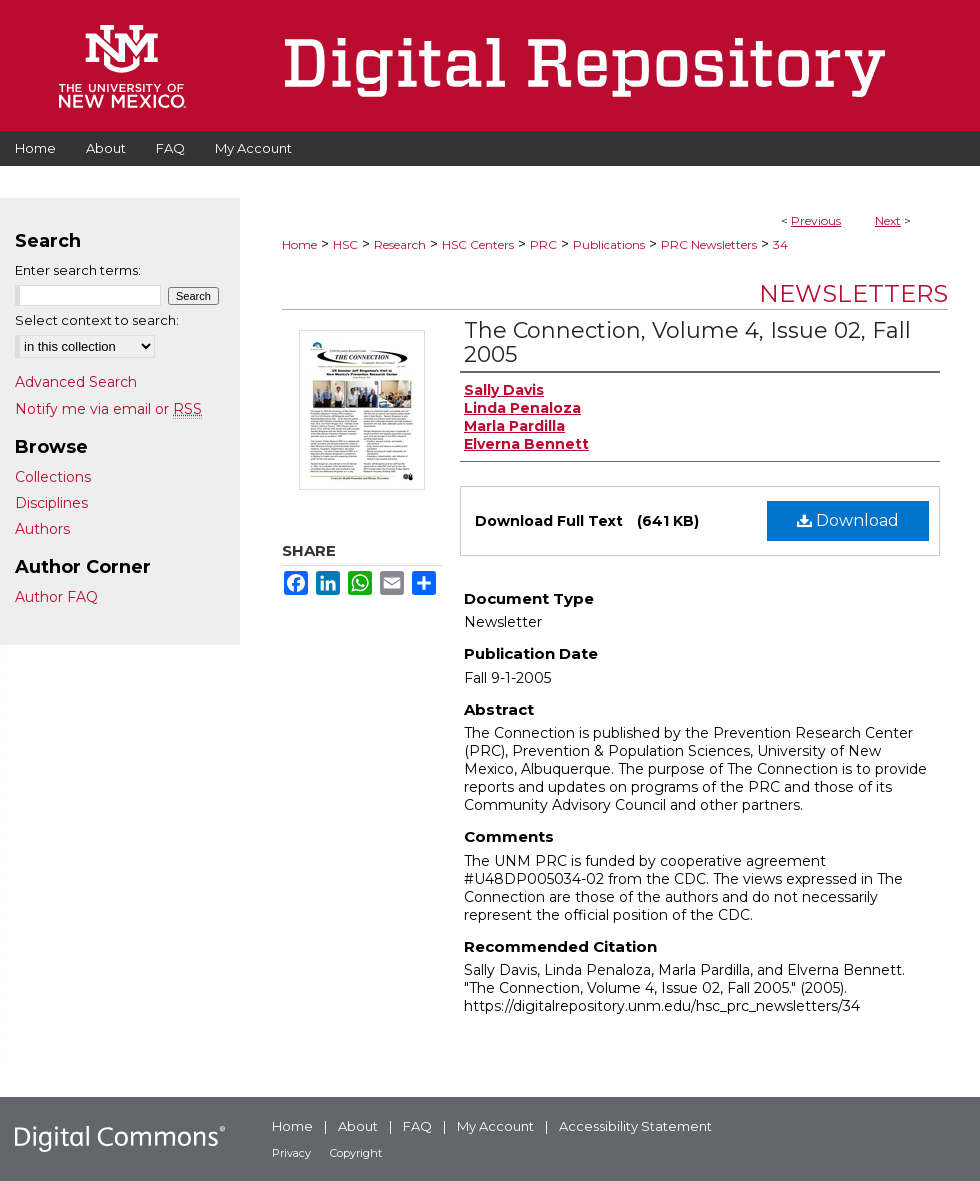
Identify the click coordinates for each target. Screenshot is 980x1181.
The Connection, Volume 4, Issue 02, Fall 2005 (687, 342)
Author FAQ (56, 597)
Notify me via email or (108, 409)
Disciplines (51, 503)
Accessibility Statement (635, 1126)
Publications (609, 244)
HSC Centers (478, 244)
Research (400, 244)
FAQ (417, 1126)
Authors (42, 529)
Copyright (356, 1153)
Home (299, 244)
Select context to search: (97, 320)
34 (780, 244)
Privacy (291, 1153)
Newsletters (853, 293)
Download (848, 520)
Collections (53, 477)
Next (888, 220)
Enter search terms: (78, 270)
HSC (345, 244)
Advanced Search (76, 382)
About (358, 1126)
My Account (495, 1126)
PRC (543, 244)
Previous (816, 220)
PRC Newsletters (709, 244)
